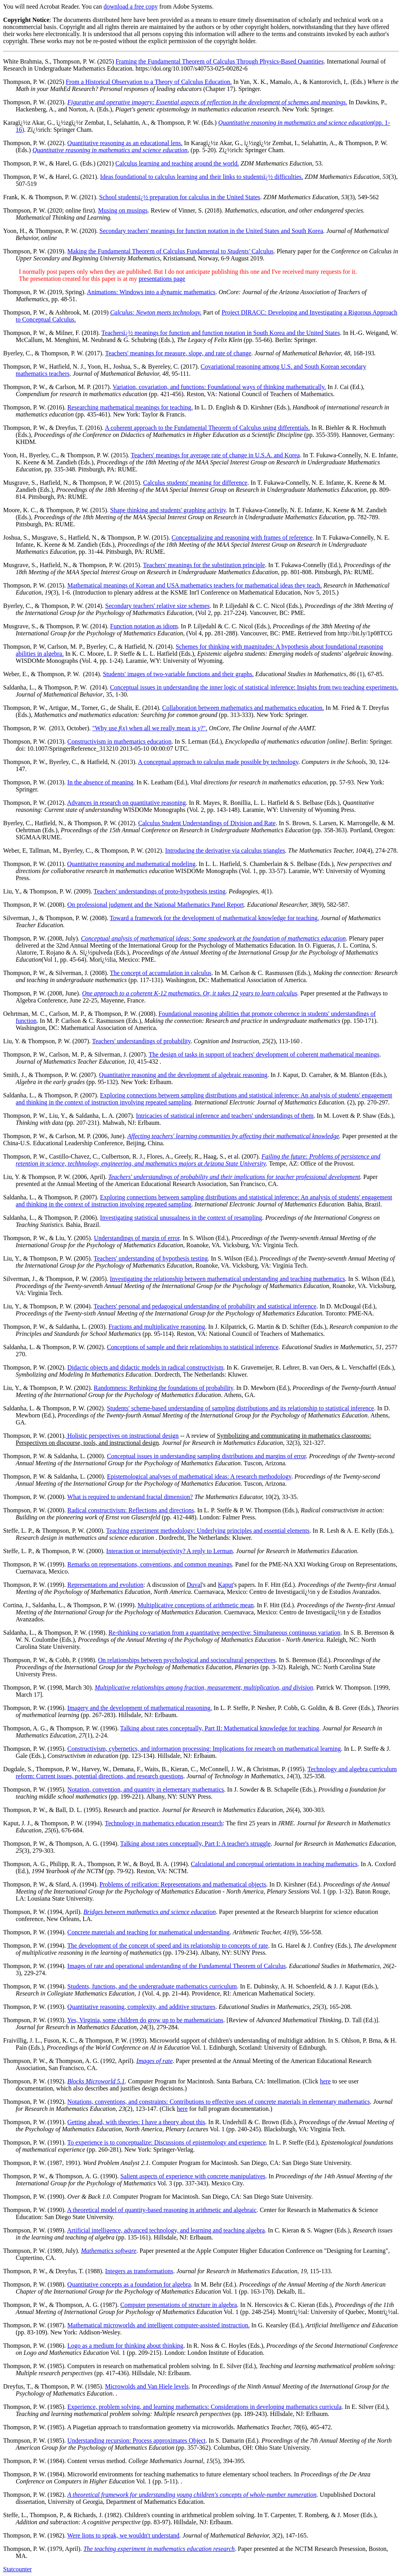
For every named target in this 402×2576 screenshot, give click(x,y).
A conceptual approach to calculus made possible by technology (218, 762)
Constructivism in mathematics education (120, 741)
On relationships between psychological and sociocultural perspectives (187, 1660)
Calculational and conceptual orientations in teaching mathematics (274, 1864)
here (325, 2081)
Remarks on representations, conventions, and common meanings (150, 1564)
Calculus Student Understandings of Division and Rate (207, 823)
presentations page (162, 278)
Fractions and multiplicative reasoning (156, 1326)
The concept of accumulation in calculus (161, 973)
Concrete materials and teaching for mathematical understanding (149, 1932)
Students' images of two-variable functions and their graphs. (178, 674)
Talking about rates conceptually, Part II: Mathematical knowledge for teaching (219, 1728)
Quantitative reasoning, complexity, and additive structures (142, 2006)
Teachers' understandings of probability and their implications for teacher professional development (234, 1176)
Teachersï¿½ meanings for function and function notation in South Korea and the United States (220, 332)
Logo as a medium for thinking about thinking (126, 2345)
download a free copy (131, 6)
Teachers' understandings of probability (141, 1041)
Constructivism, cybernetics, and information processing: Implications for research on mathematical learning (204, 1748)
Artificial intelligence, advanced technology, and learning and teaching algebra (166, 2230)
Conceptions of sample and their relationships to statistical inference (192, 1347)
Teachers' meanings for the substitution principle (204, 565)
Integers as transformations (139, 2271)
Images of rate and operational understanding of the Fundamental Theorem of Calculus (177, 1966)
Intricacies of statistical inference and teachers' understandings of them (224, 1115)
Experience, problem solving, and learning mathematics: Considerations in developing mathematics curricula (205, 2406)
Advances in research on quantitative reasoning (126, 802)
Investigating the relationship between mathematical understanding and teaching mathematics (227, 1278)
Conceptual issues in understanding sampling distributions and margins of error (206, 1456)
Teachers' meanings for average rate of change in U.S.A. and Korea (215, 455)
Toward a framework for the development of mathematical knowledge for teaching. (214, 918)
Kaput (225, 1584)
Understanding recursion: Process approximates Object (137, 2440)
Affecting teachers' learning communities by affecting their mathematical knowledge (233, 1136)
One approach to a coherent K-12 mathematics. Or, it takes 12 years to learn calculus (189, 993)
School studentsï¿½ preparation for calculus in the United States (179, 197)
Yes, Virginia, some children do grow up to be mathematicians (145, 2020)
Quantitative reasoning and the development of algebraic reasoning (183, 1075)
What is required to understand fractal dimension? (130, 1497)
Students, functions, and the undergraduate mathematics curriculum (152, 1986)
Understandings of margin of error (136, 1238)
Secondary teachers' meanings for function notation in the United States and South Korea (211, 230)
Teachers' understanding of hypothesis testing (151, 1258)
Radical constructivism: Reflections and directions (131, 1510)
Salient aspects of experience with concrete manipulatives (192, 2176)
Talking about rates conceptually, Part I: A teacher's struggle (195, 1843)
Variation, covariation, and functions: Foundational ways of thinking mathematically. (219, 387)
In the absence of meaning (100, 782)
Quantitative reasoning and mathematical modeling (131, 863)
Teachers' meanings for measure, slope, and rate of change (178, 353)
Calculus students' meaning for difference (195, 482)
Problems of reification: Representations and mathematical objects (182, 1884)
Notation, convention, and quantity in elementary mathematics (146, 1789)
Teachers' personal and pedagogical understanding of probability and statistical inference (205, 1306)
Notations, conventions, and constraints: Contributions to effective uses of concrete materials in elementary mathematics (219, 2101)
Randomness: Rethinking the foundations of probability (163, 1387)
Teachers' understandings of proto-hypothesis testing (160, 891)
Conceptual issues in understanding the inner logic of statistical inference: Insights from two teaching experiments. (254, 687)
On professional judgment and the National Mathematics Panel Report (156, 904)
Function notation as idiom (144, 626)
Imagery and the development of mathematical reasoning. (140, 1708)
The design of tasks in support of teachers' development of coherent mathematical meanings (264, 1054)
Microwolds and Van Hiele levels (147, 2386)
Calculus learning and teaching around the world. (177, 163)
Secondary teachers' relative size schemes (157, 605)
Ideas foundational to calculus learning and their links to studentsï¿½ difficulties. (201, 176)
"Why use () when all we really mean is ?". (149, 728)
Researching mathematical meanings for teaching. (130, 407)
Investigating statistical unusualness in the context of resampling (181, 1217)
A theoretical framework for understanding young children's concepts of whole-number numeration (192, 2494)
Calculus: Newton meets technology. (155, 312)
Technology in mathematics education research (164, 1823)
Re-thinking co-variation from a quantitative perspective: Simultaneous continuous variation (224, 1632)
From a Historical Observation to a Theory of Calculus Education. (149, 81)
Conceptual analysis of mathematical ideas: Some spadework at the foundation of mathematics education (213, 938)
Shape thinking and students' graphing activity (168, 510)
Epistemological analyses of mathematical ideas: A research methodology (199, 1476)
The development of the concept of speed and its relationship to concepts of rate (167, 1945)
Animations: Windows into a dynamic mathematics (151, 292)
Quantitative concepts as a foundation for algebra (129, 2284)
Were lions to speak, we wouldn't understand (123, 2535)
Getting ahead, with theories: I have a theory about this (136, 2122)
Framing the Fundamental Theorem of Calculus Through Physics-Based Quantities (219, 61)
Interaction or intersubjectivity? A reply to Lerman (169, 1551)
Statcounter (17, 2569)
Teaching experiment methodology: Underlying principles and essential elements (207, 1530)
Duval (194, 1584)
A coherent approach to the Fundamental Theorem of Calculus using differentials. (207, 427)
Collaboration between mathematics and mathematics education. (243, 707)
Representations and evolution (106, 1584)
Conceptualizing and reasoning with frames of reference (242, 537)
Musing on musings (123, 210)
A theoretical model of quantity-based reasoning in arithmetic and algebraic (162, 2210)
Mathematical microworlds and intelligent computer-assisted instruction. (159, 2325)
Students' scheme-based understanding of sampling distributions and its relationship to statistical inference (240, 1408)
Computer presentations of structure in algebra (178, 2304)
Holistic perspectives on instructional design (122, 1435)
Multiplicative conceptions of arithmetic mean (195, 1605)
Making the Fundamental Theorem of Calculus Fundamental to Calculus (171, 251)
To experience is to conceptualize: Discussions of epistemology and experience (166, 2142)
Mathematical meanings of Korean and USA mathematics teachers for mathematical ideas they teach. (195, 585)
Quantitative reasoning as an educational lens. (125, 143)
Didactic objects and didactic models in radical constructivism (146, 1367)
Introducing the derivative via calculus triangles (225, 850)
